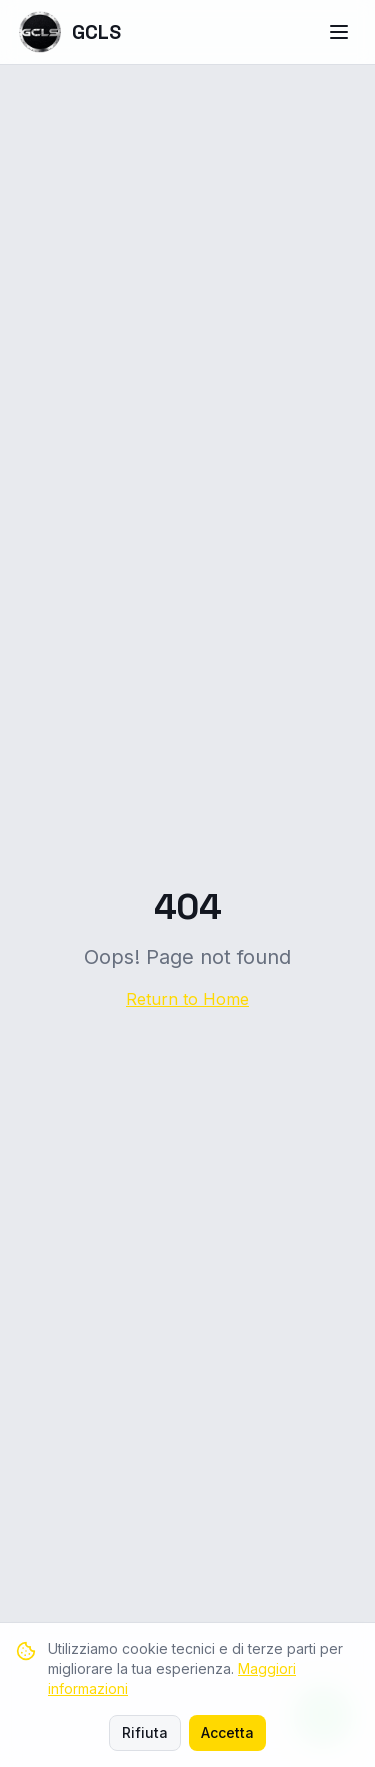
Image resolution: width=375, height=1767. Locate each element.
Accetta (227, 1732)
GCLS (68, 32)
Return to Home (187, 999)
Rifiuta (145, 1732)
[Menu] (339, 32)
